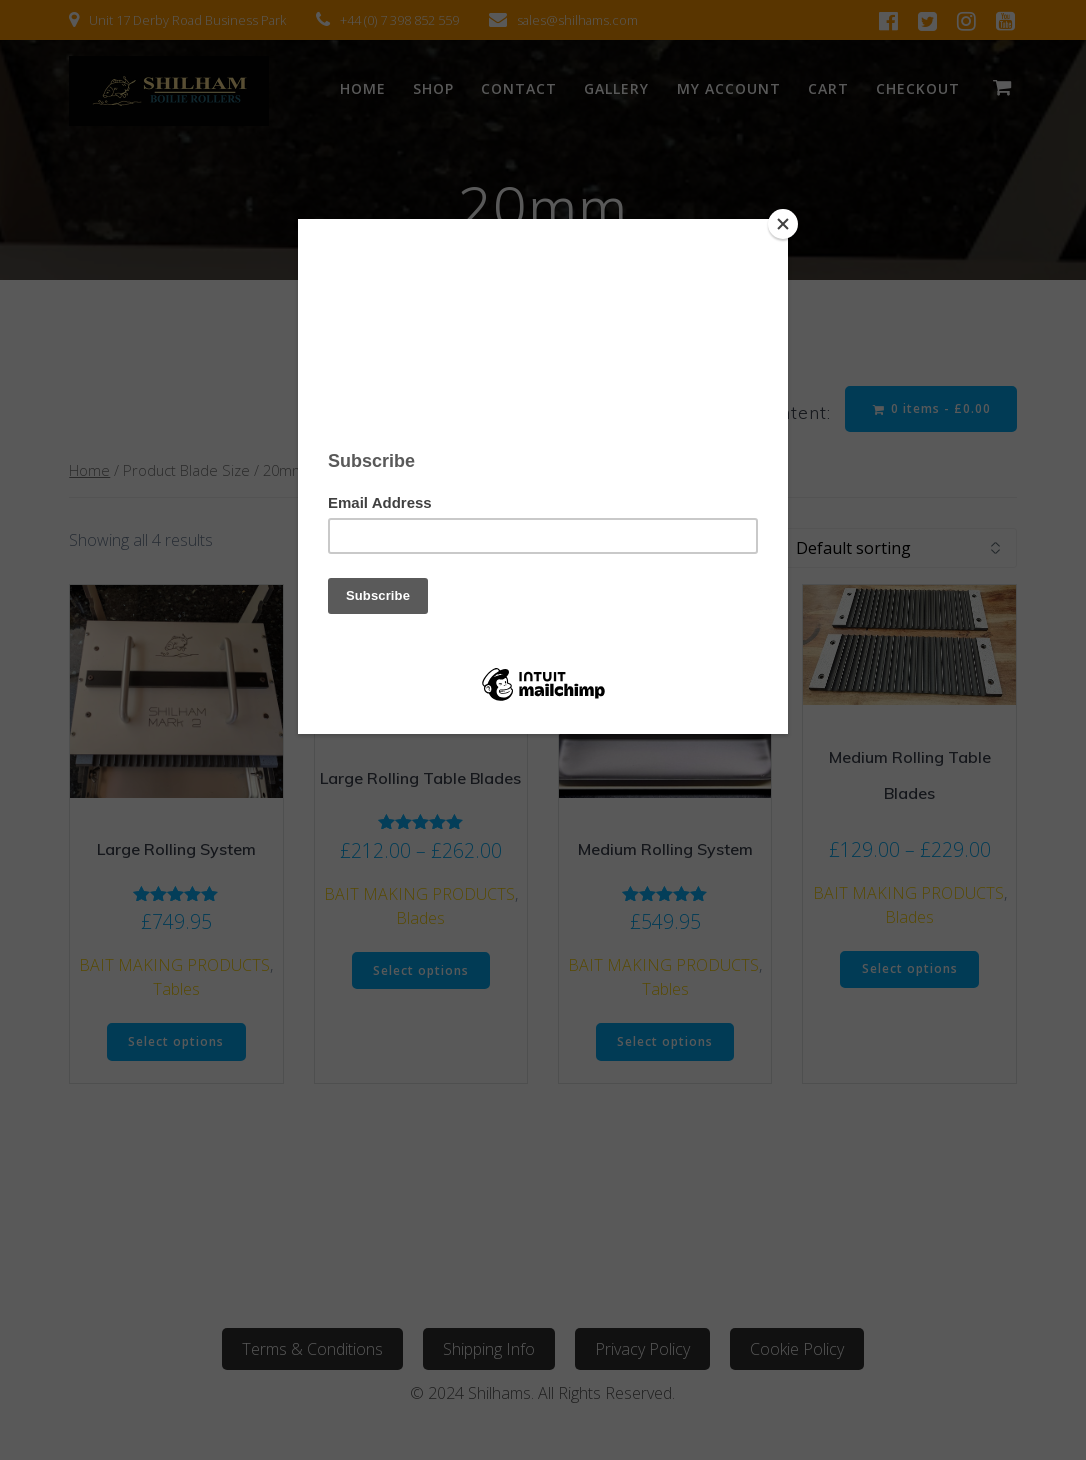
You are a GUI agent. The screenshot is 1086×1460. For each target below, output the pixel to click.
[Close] (783, 224)
